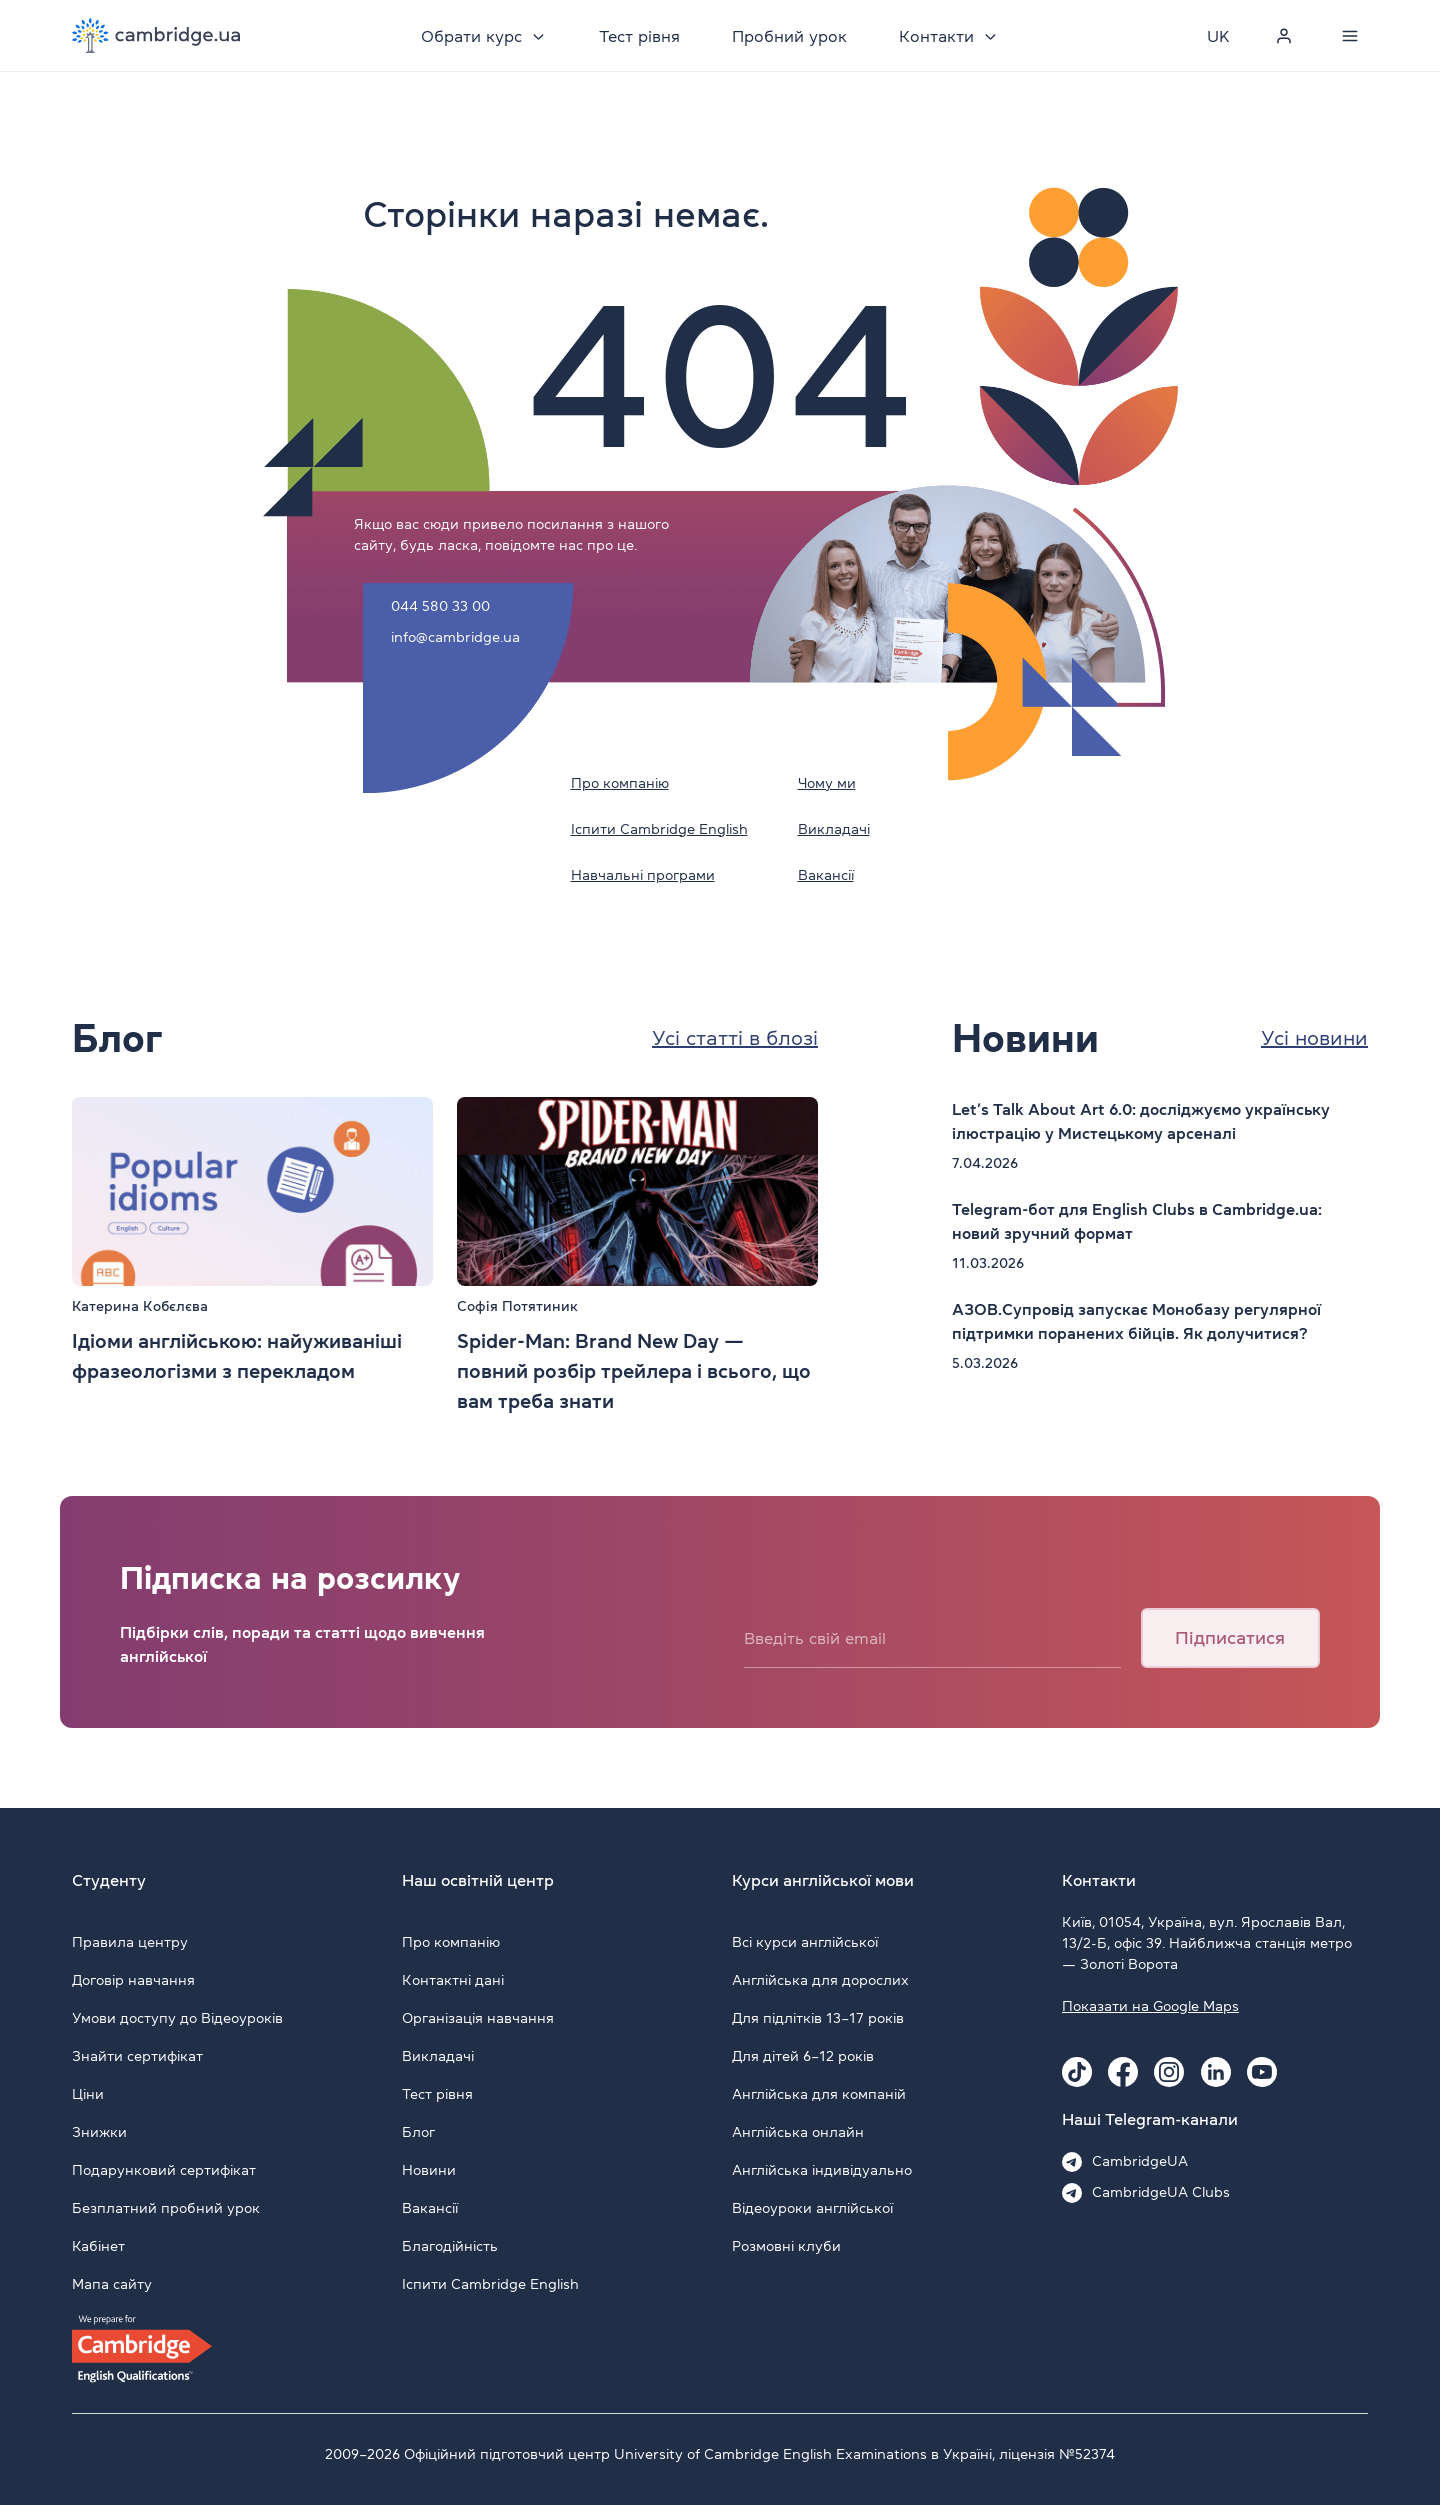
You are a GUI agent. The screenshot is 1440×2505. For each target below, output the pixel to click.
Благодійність (450, 2246)
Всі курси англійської (805, 1942)
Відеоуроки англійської (812, 2208)
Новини (429, 2170)
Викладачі (834, 829)
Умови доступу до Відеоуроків (177, 2018)
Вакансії (826, 875)
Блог (418, 2132)
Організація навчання (478, 2018)
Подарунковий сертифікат (164, 2170)
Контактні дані (453, 1980)
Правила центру (130, 1942)
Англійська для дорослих (820, 1980)
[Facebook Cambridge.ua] (1123, 2072)
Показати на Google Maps (1150, 2006)
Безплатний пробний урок (166, 2208)
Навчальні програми (643, 875)
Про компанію (620, 783)
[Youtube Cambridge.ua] (1262, 2072)
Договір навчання (133, 1980)
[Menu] (1350, 36)
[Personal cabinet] (1284, 36)
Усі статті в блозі (735, 1038)
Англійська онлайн (798, 2132)
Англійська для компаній (819, 2094)
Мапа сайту (112, 2284)
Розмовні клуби (786, 2246)
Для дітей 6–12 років (803, 2056)
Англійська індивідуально (822, 2170)
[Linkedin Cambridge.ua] (1216, 2072)
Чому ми (827, 783)
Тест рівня (639, 36)
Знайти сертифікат (137, 2056)
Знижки (99, 2132)
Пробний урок (789, 36)
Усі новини (1314, 1038)
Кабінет (98, 2246)
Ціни (88, 2094)
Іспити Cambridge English (659, 829)
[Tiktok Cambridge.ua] (1077, 2072)
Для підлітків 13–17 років (818, 2018)
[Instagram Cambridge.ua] (1169, 2072)
